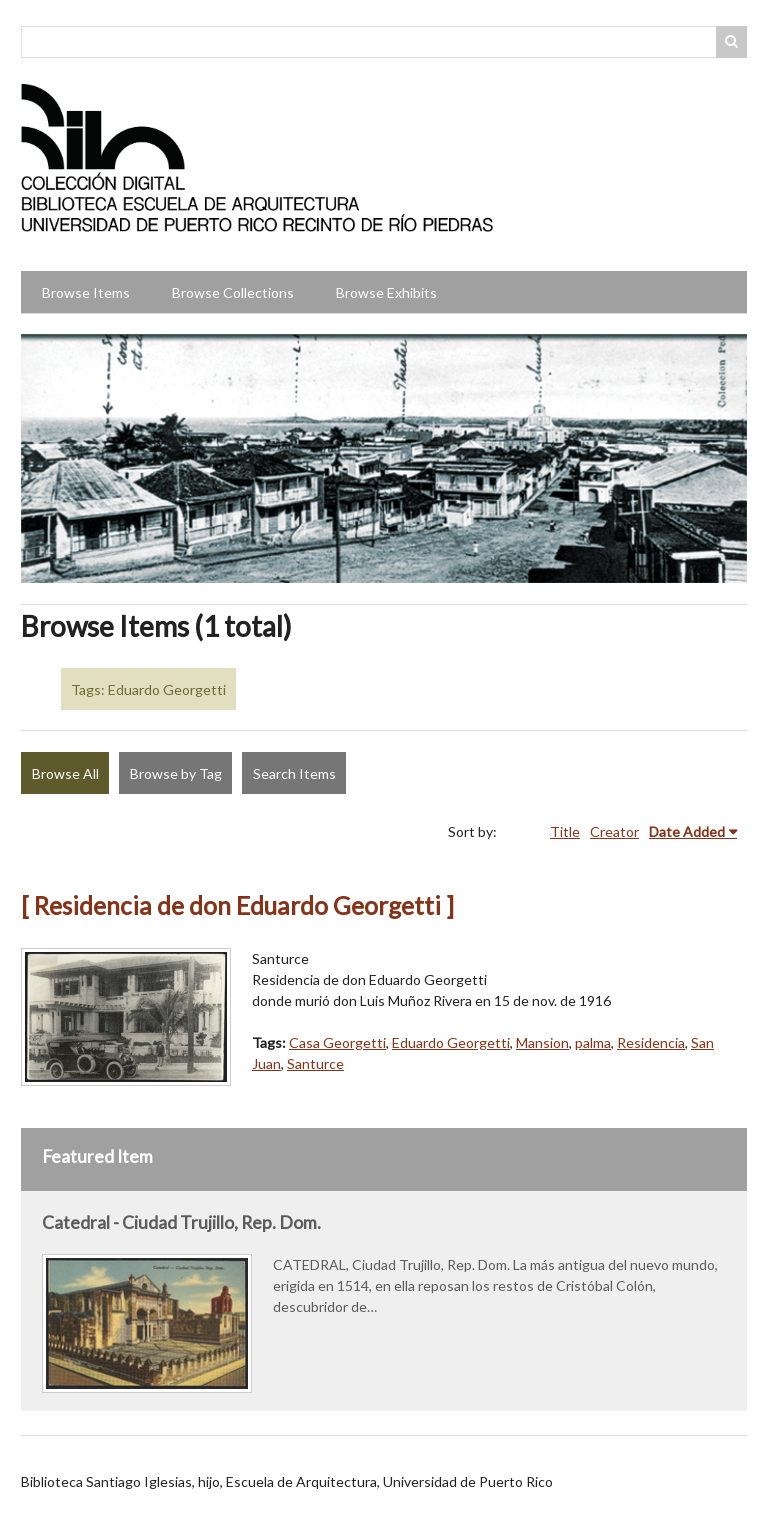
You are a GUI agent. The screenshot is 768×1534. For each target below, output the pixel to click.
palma (593, 1042)
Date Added (687, 831)
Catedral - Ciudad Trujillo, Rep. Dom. (181, 1222)
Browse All (65, 773)
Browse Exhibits (386, 292)
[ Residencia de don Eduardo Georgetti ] (237, 905)
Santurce (315, 1063)
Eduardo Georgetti (451, 1042)
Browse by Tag (176, 773)
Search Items (294, 773)
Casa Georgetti (337, 1042)
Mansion (542, 1042)
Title (565, 831)
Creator (614, 831)
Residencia (651, 1042)
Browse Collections (233, 292)
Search (732, 42)
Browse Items (86, 292)
